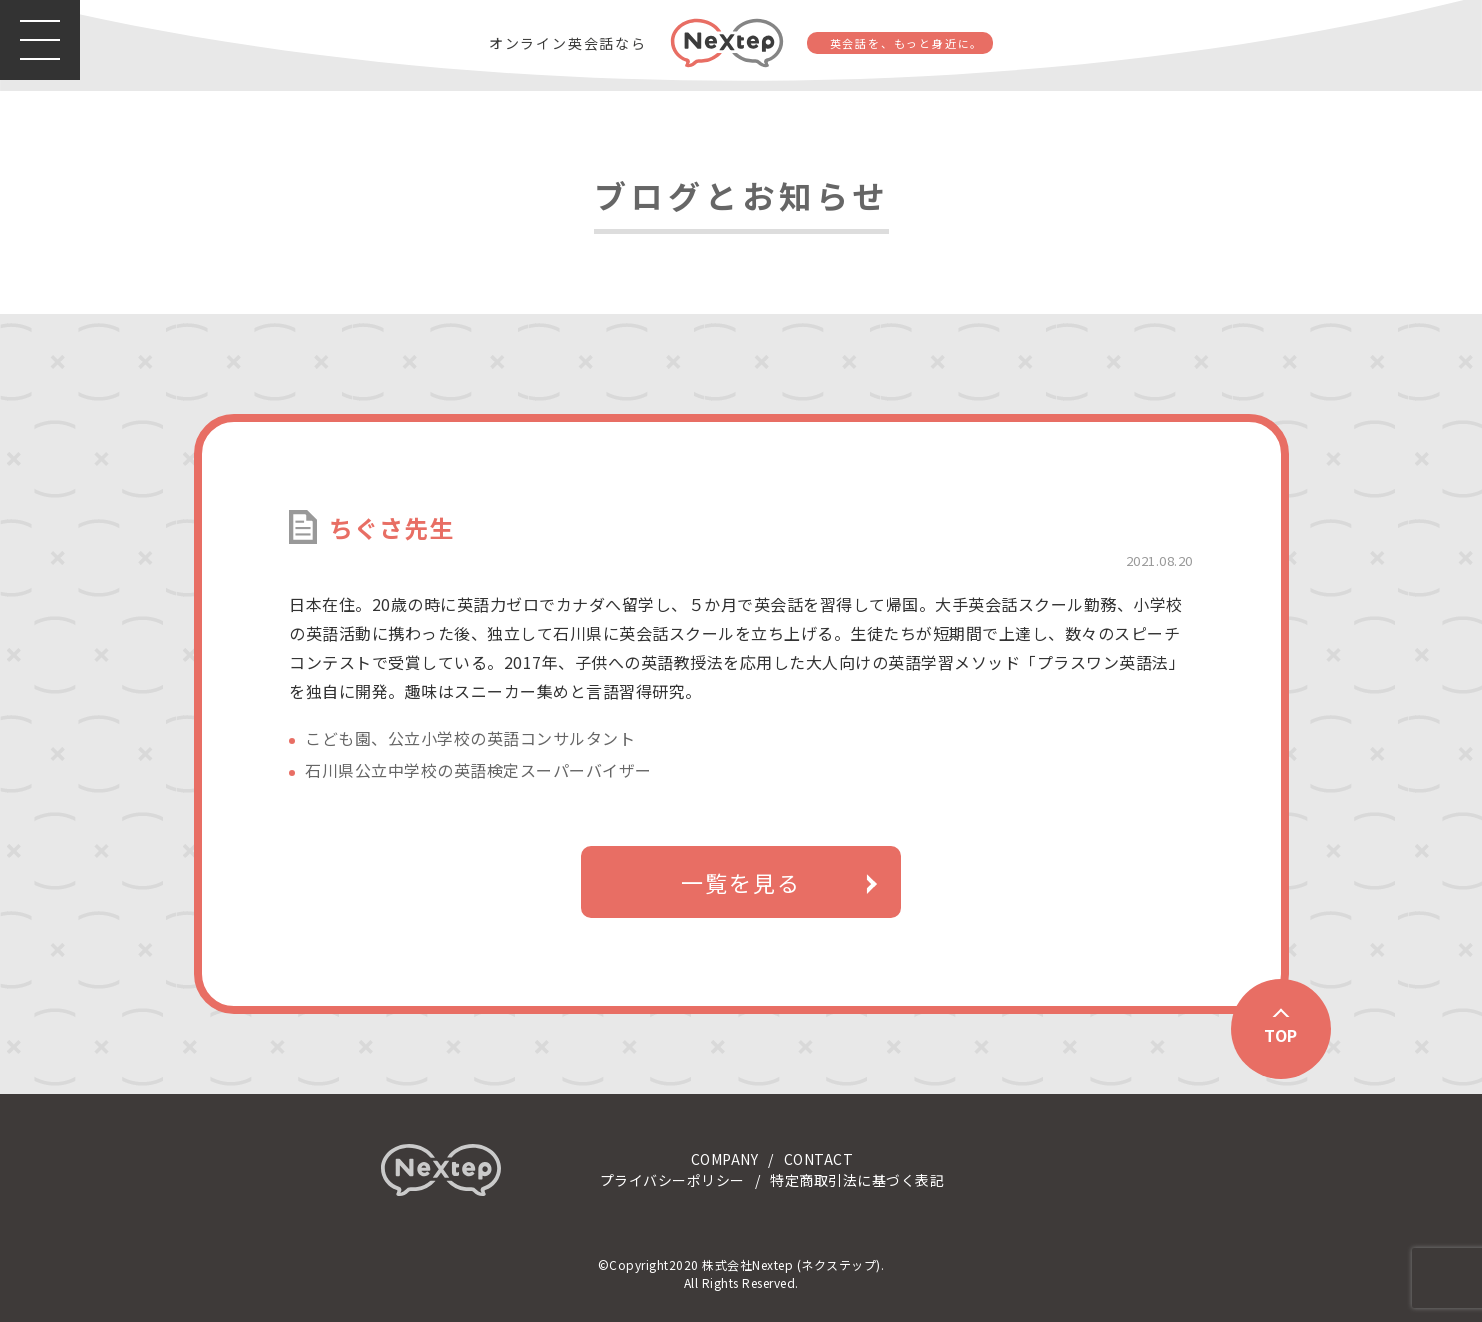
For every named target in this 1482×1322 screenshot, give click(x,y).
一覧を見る (741, 882)
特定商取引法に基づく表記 (857, 1180)
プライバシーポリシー (672, 1180)
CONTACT (819, 1159)
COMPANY (725, 1159)
